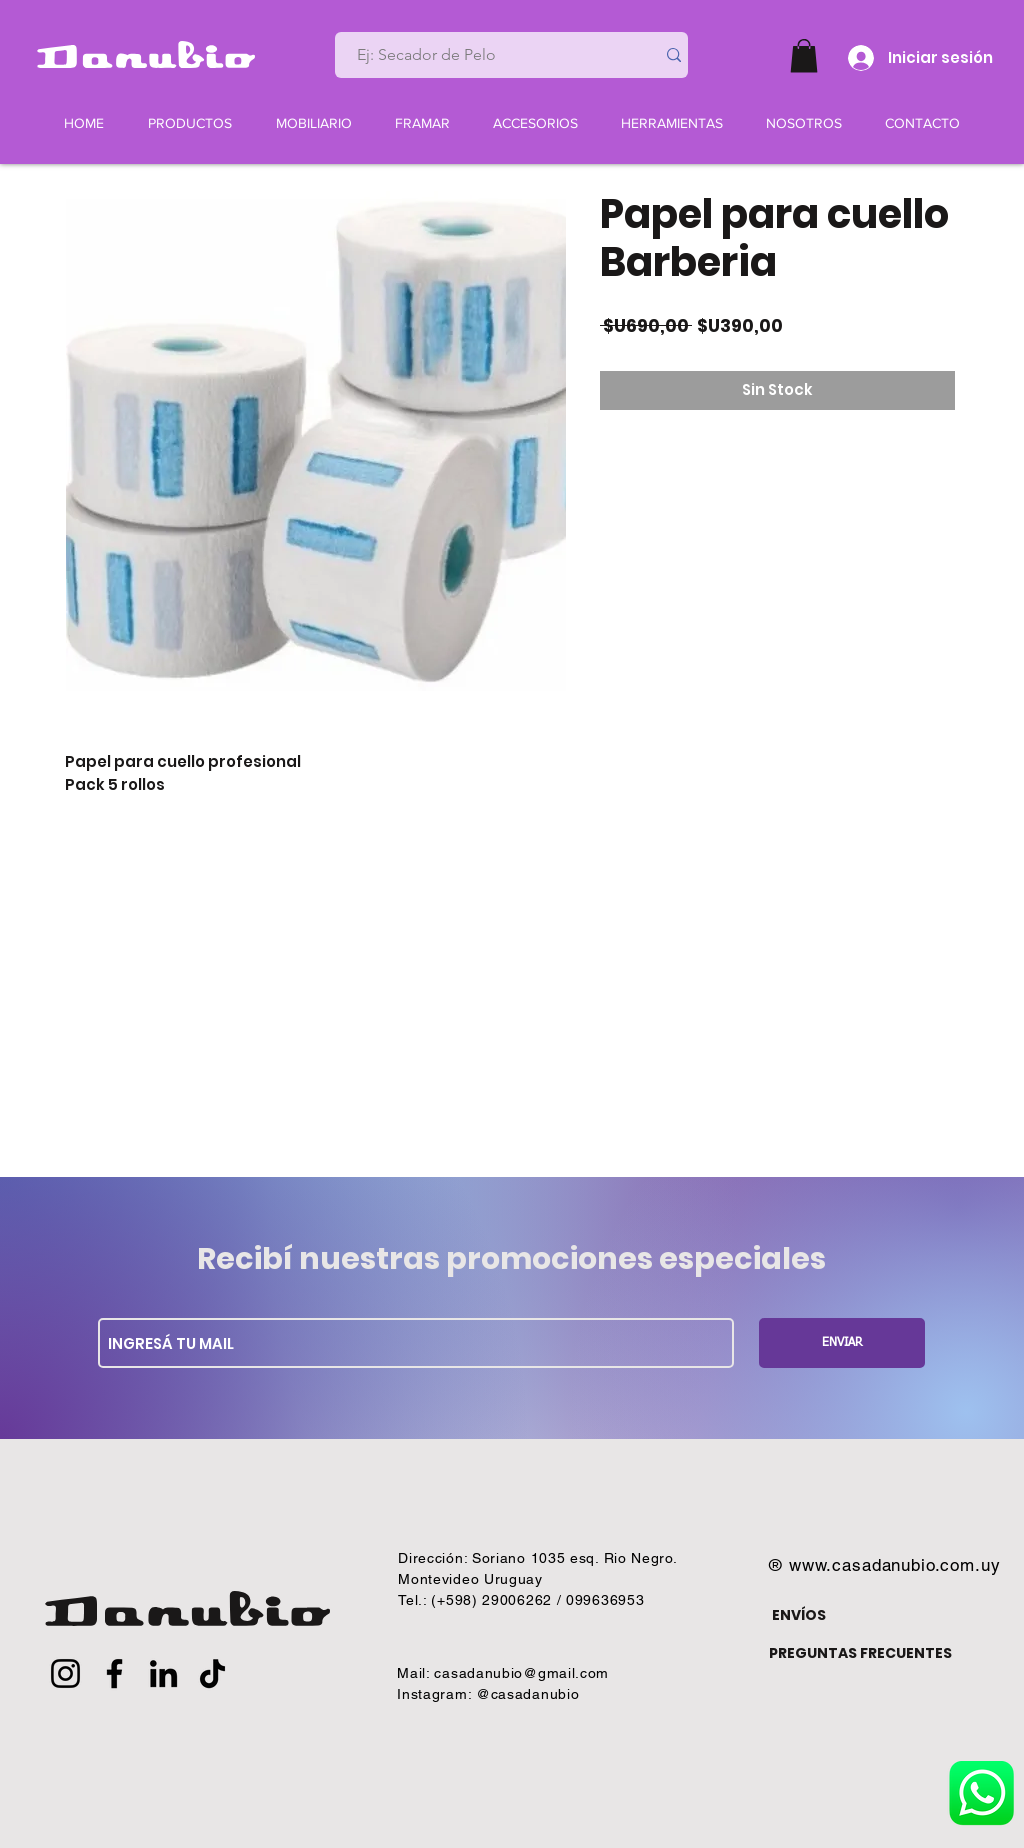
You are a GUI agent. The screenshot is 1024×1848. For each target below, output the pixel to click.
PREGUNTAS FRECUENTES (860, 1653)
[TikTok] (212, 1673)
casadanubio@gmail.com (521, 1673)
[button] (804, 55)
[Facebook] (114, 1673)
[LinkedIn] (163, 1673)
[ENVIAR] (842, 1343)
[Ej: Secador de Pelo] (487, 55)
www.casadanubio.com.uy (895, 1565)
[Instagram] (65, 1673)
